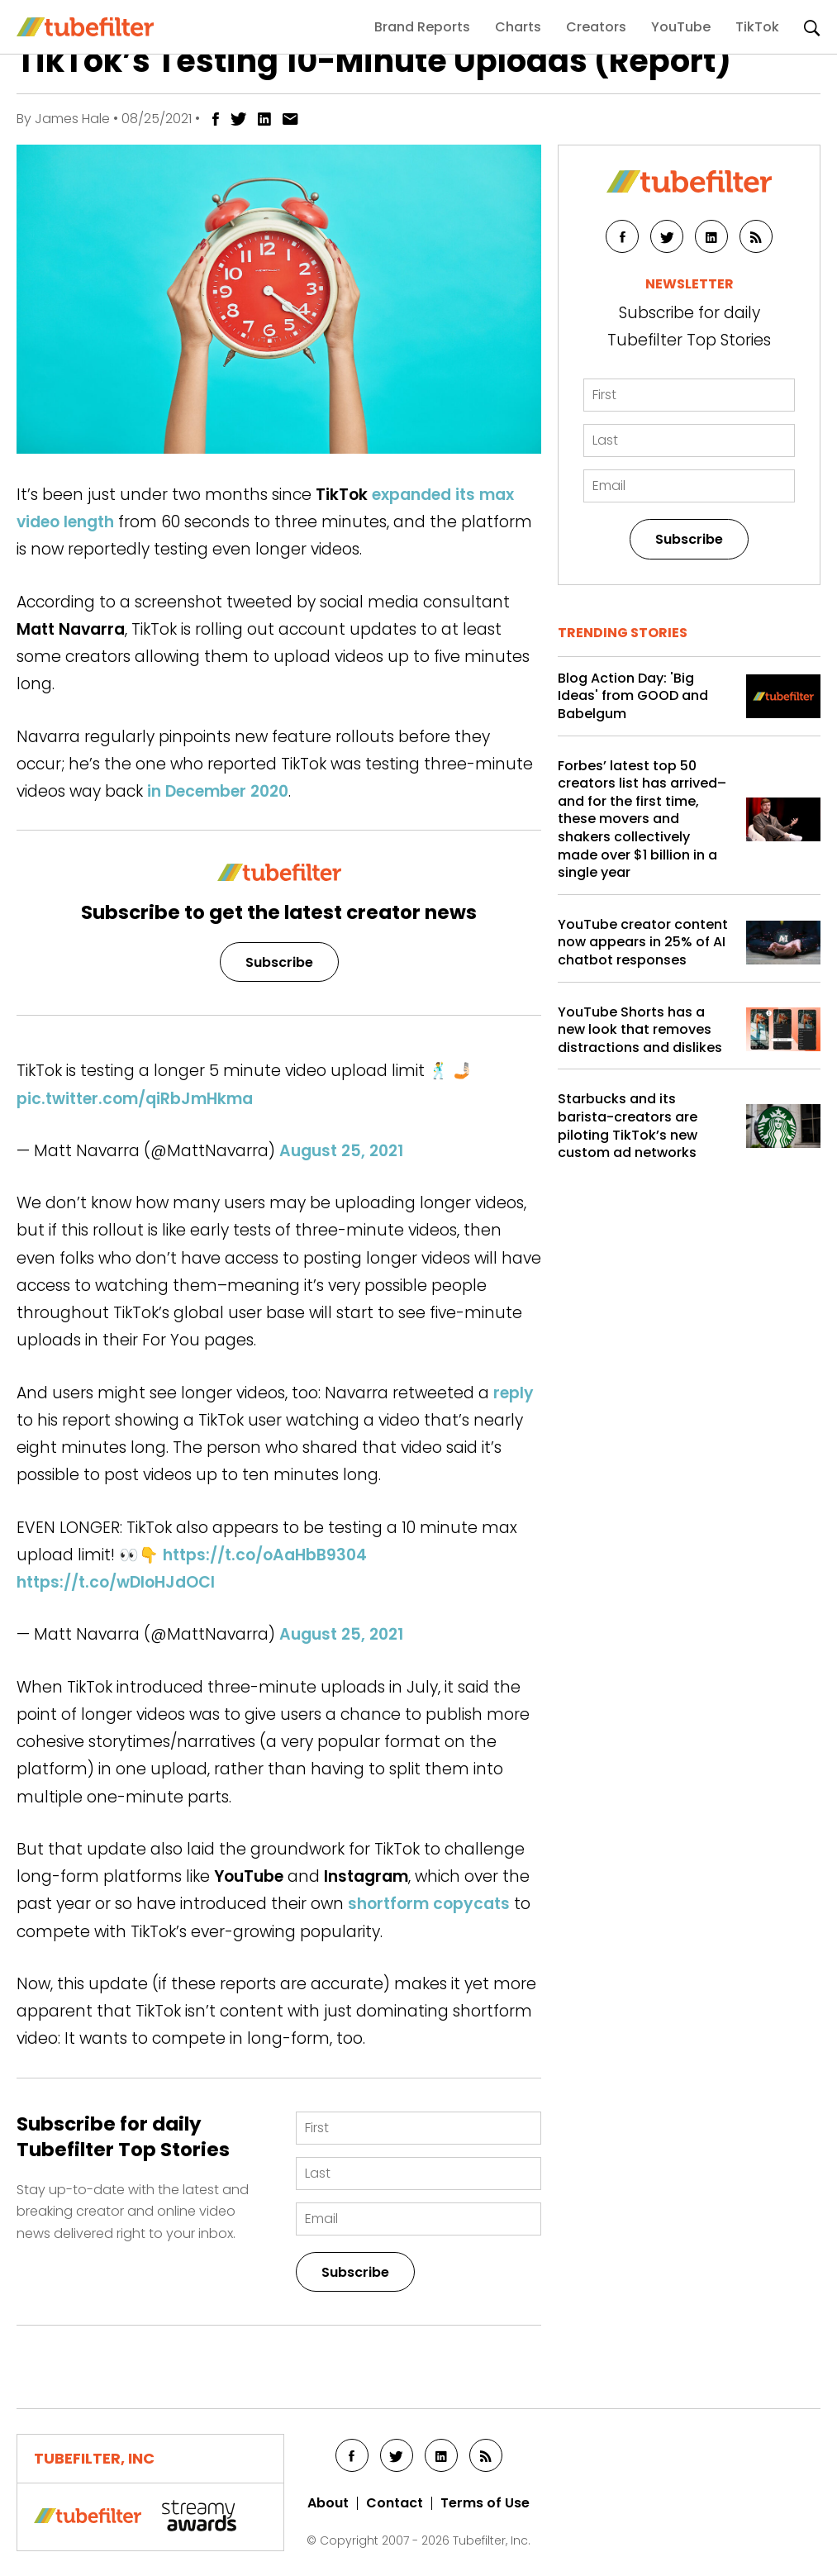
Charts (518, 26)
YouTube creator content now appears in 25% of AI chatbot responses (643, 942)
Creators (596, 26)
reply (513, 1393)
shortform (388, 1904)
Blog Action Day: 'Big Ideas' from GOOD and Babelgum (633, 696)
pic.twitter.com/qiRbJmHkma (135, 1099)
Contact (394, 2503)
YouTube (681, 26)
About (328, 2503)
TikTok (757, 26)
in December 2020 (217, 791)
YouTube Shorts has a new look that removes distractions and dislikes (640, 1030)
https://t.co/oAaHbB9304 (265, 1555)
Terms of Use (485, 2503)
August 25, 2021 (341, 1151)
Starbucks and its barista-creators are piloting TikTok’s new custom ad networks (627, 1125)
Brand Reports (422, 26)
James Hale (72, 118)
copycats (471, 1904)
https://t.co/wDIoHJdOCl (116, 1582)
